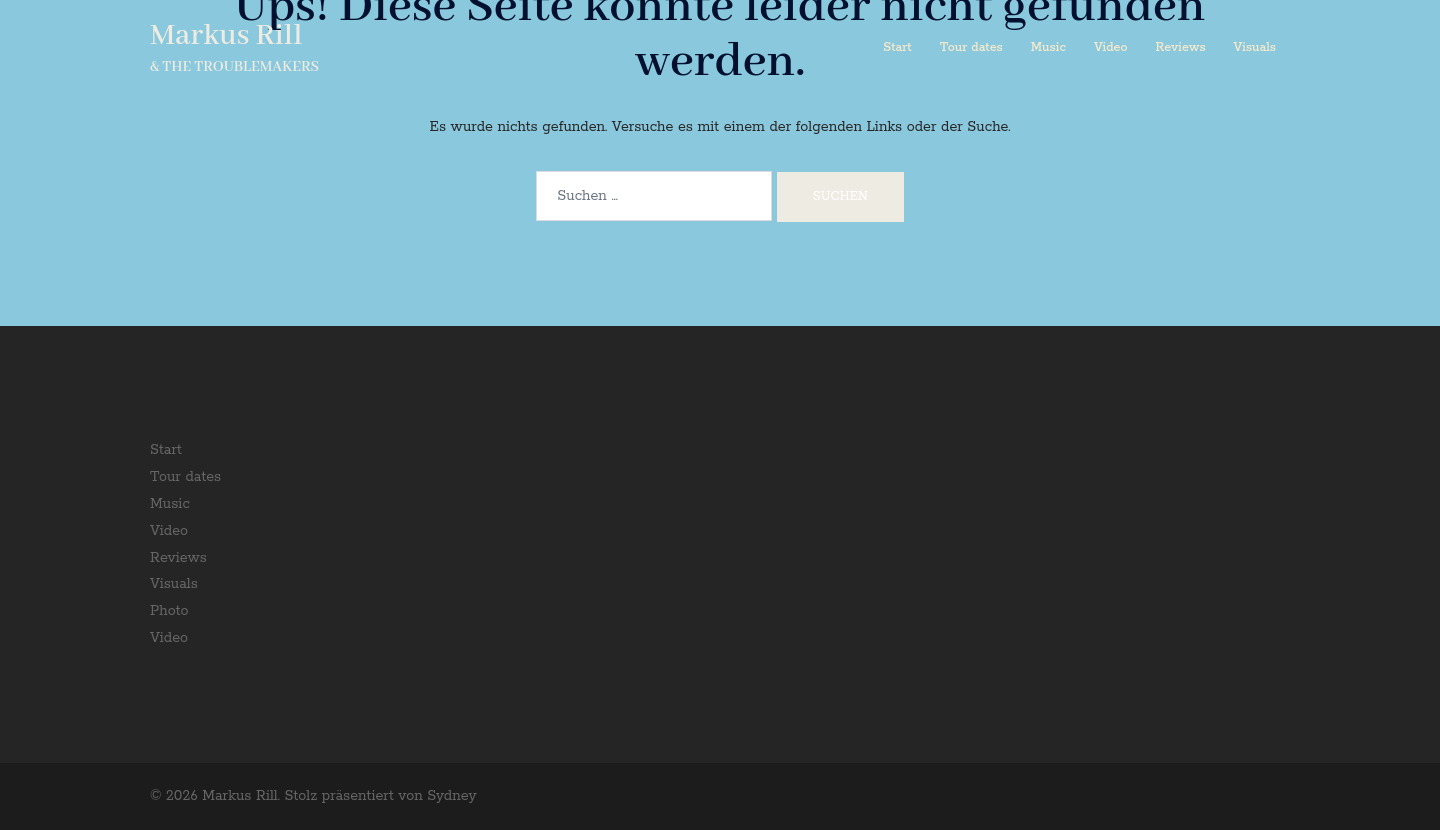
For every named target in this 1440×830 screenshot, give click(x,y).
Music (1048, 47)
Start (897, 47)
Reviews (1181, 47)
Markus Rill (226, 36)
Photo (169, 611)
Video (1111, 47)
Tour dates (971, 47)
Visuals (1255, 47)
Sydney (451, 796)
